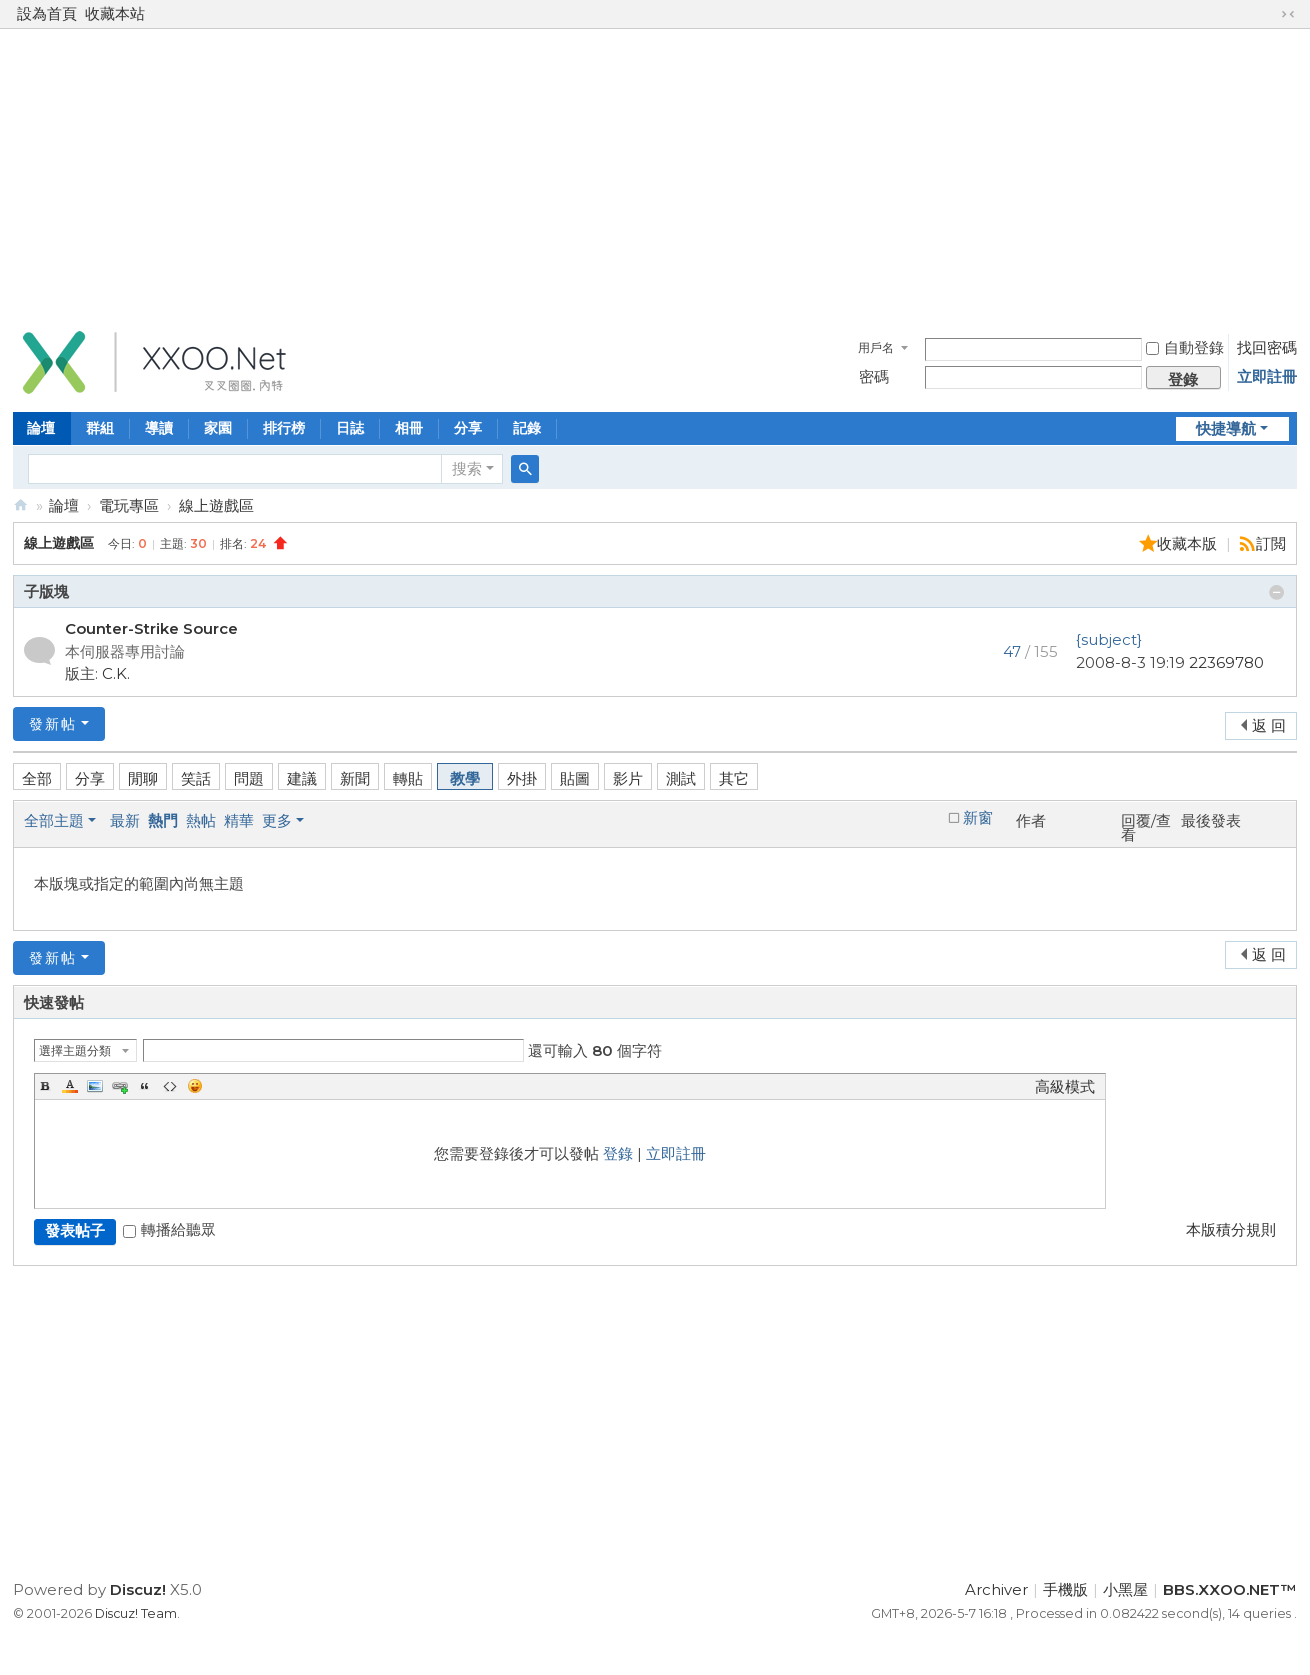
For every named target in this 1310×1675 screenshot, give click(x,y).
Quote (145, 1086)
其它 (734, 778)
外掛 (522, 778)
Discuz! (138, 1589)
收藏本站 (115, 13)
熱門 (163, 820)
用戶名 (876, 347)
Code (170, 1086)
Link (120, 1086)
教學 (465, 778)
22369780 (1226, 662)
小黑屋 (1125, 1589)
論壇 (41, 428)
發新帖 (53, 724)
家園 (218, 428)
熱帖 (201, 820)
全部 (37, 778)
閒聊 (143, 778)
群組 (100, 428)
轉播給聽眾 (169, 1229)
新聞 (355, 778)
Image (95, 1086)
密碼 (874, 376)
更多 (277, 820)
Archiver (996, 1589)
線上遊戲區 (216, 505)
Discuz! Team (136, 1613)
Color (70, 1086)
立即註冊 (1267, 376)
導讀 (159, 428)
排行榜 (284, 428)
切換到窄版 (1288, 14)
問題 (249, 778)
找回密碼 (1267, 347)
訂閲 (1271, 543)
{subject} (1109, 639)
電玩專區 (129, 505)
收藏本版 (1189, 543)
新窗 (978, 818)
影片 (628, 778)
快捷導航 (1226, 428)
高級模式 (1065, 1086)
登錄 (618, 1153)
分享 (468, 428)
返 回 (1269, 725)
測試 (681, 778)
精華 (239, 820)
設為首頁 (47, 13)
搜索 (467, 468)
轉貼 (408, 778)
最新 (125, 820)
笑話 (196, 778)
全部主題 (54, 820)
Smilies (195, 1086)
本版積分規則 (1231, 1229)
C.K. (116, 673)
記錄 (527, 428)
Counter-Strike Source (151, 628)
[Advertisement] (655, 174)
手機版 (1065, 1589)
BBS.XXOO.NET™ (21, 505)
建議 (302, 778)
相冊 (409, 428)
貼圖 (575, 778)
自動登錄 (1185, 347)
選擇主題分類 (75, 1050)
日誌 (350, 428)
